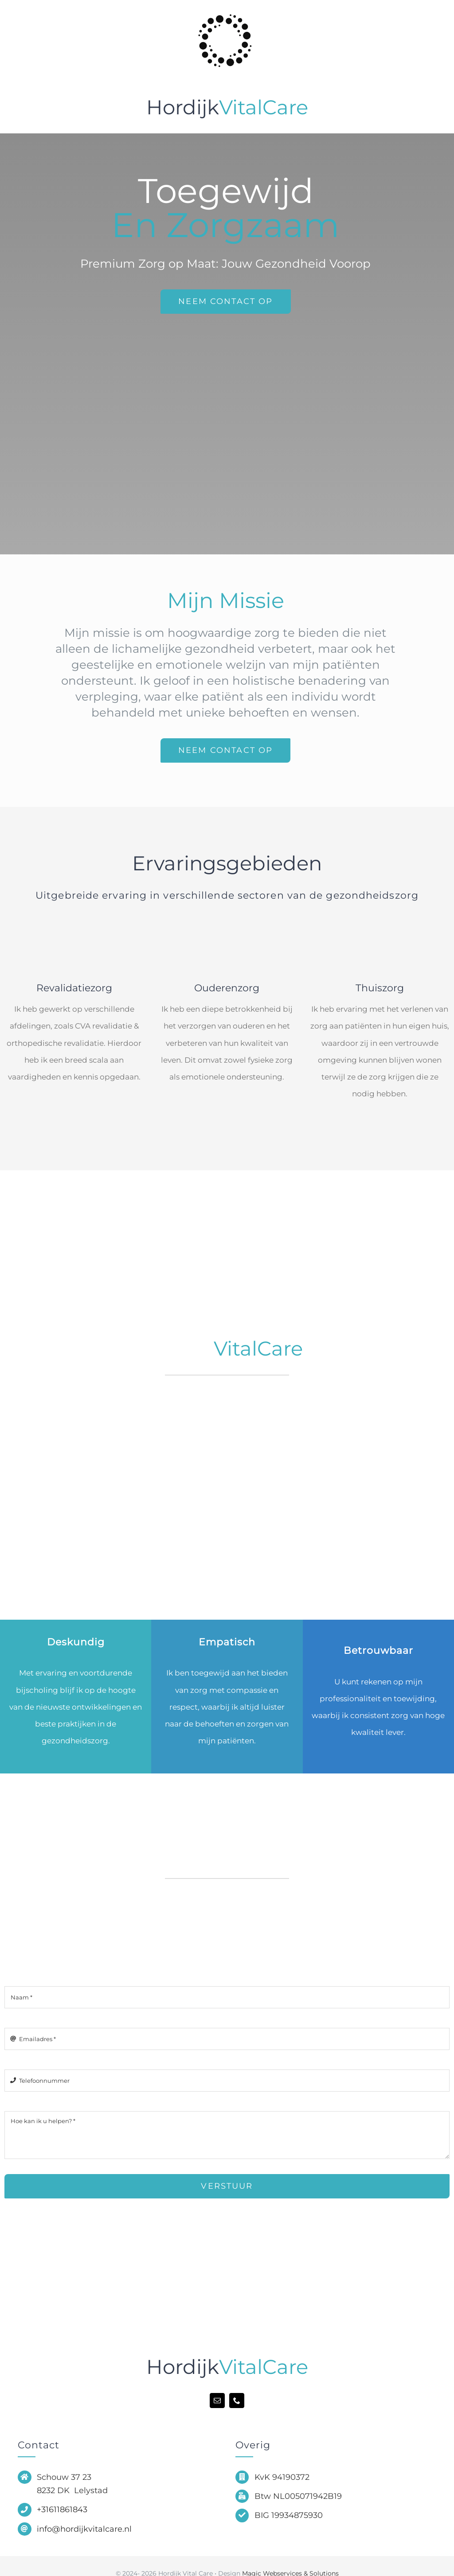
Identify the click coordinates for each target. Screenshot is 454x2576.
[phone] (236, 2400)
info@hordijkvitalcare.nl (84, 2529)
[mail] (217, 2400)
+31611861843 (62, 2509)
